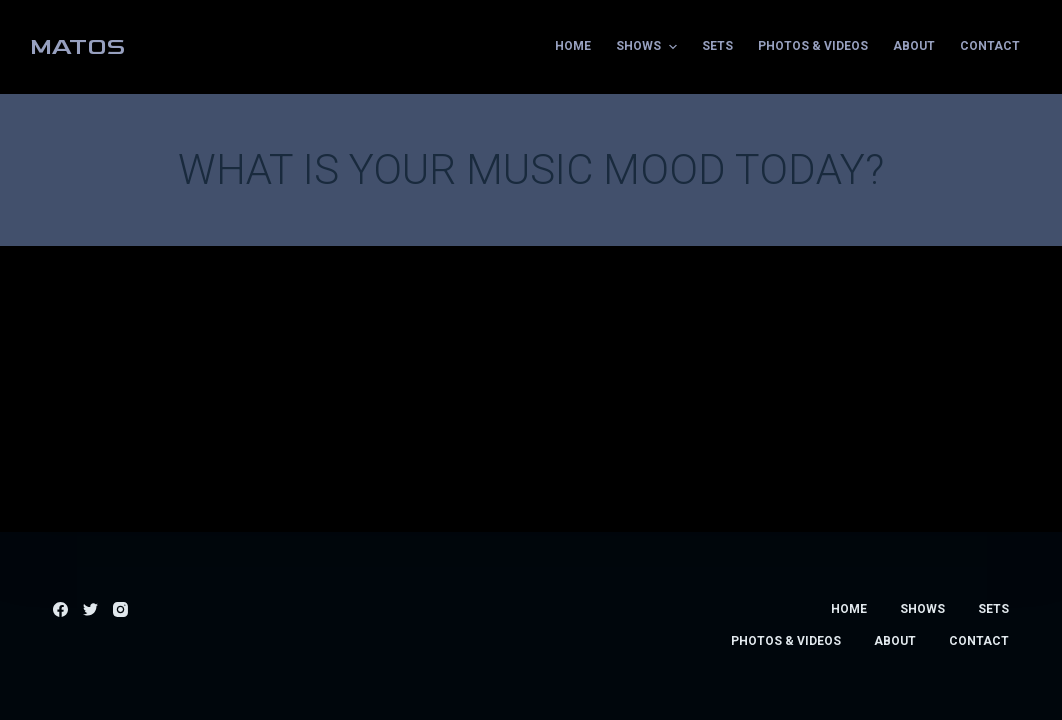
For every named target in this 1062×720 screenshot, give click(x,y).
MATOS (78, 46)
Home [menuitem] (573, 46)
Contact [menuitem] (990, 46)
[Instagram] (120, 609)
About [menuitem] (914, 46)
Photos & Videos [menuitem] (813, 46)
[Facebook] (60, 609)
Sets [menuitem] (717, 46)
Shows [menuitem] (648, 47)
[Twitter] (90, 609)
